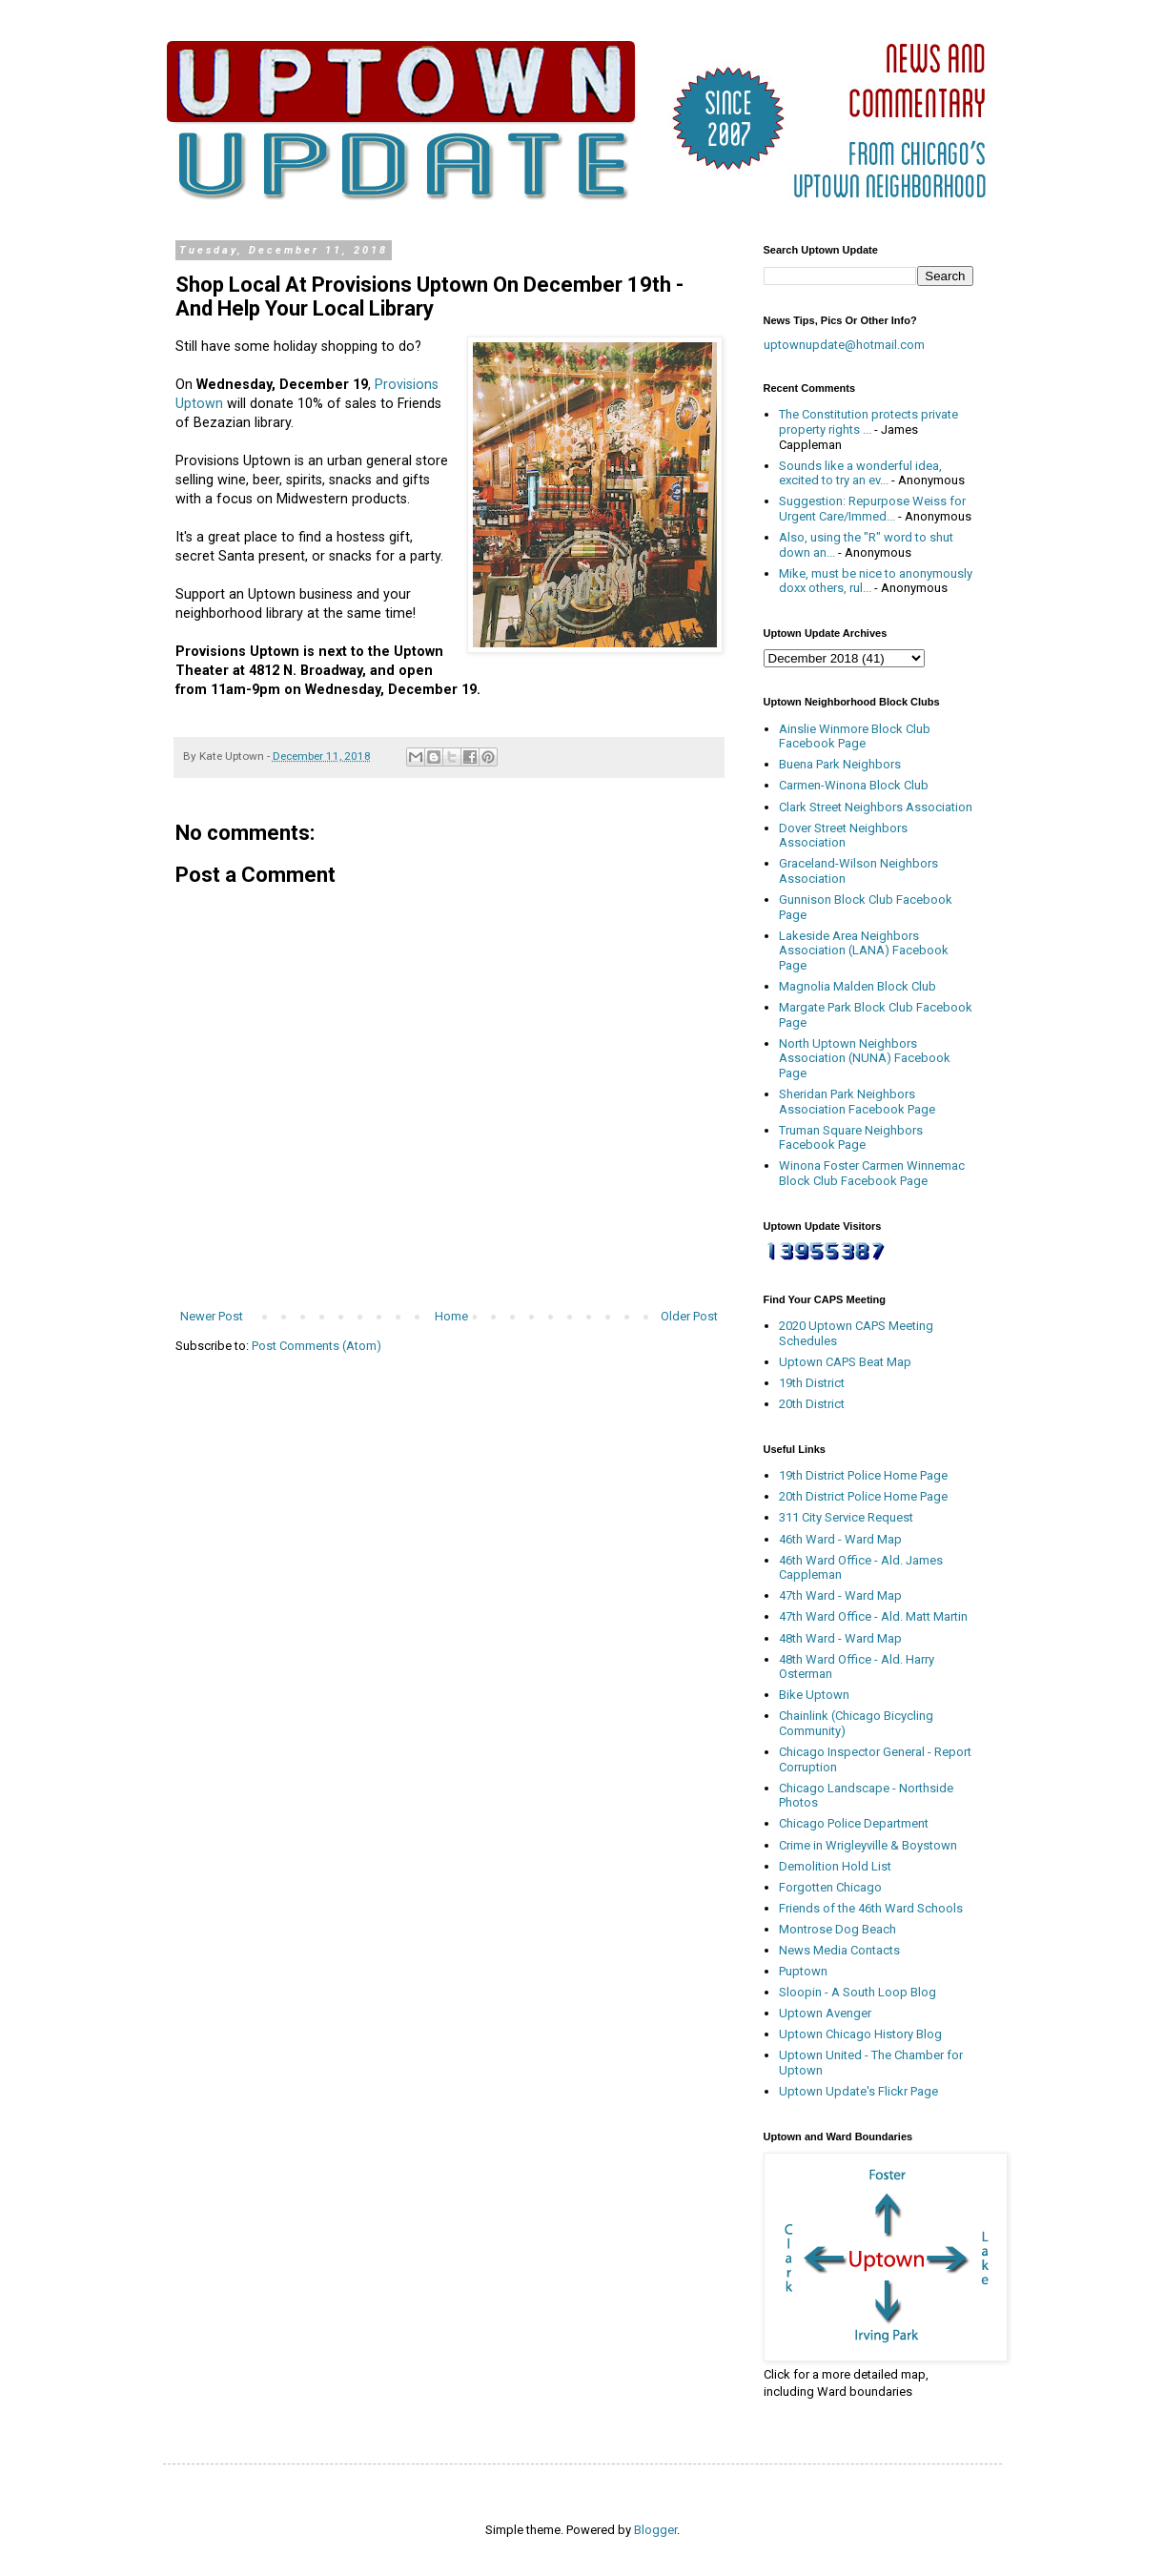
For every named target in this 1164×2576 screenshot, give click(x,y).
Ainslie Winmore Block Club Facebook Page (854, 736)
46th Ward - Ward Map (840, 1539)
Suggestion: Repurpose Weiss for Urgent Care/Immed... (872, 508)
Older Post (689, 1316)
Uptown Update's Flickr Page (858, 2091)
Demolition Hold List (835, 1866)
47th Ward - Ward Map (840, 1595)
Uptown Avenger (825, 2013)
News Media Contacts (839, 1950)
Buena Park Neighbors (840, 764)
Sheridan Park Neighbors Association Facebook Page (857, 1101)
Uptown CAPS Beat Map (845, 1362)
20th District (812, 1404)
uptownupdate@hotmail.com (844, 344)
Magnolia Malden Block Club (857, 986)
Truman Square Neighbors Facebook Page (851, 1138)
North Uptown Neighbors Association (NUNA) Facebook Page (864, 1058)
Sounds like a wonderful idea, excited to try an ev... (860, 473)
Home (451, 1316)
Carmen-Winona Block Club (854, 785)
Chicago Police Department (854, 1823)
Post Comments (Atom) (316, 1346)
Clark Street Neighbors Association (875, 807)
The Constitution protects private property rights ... (868, 422)
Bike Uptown (814, 1694)
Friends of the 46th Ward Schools (871, 1908)
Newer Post (211, 1316)
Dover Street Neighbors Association (843, 835)
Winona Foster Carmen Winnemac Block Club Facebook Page (872, 1173)
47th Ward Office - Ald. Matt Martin (873, 1616)
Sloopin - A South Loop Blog (857, 1992)
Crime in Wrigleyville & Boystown (868, 1845)
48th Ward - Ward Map (840, 1638)
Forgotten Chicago (830, 1887)
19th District (812, 1383)
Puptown (803, 1971)
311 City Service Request (846, 1517)
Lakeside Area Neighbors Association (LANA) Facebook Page (864, 950)
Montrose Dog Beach (837, 1929)
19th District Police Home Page (863, 1475)
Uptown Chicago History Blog (860, 2034)
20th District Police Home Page (863, 1496)
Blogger (655, 2530)
